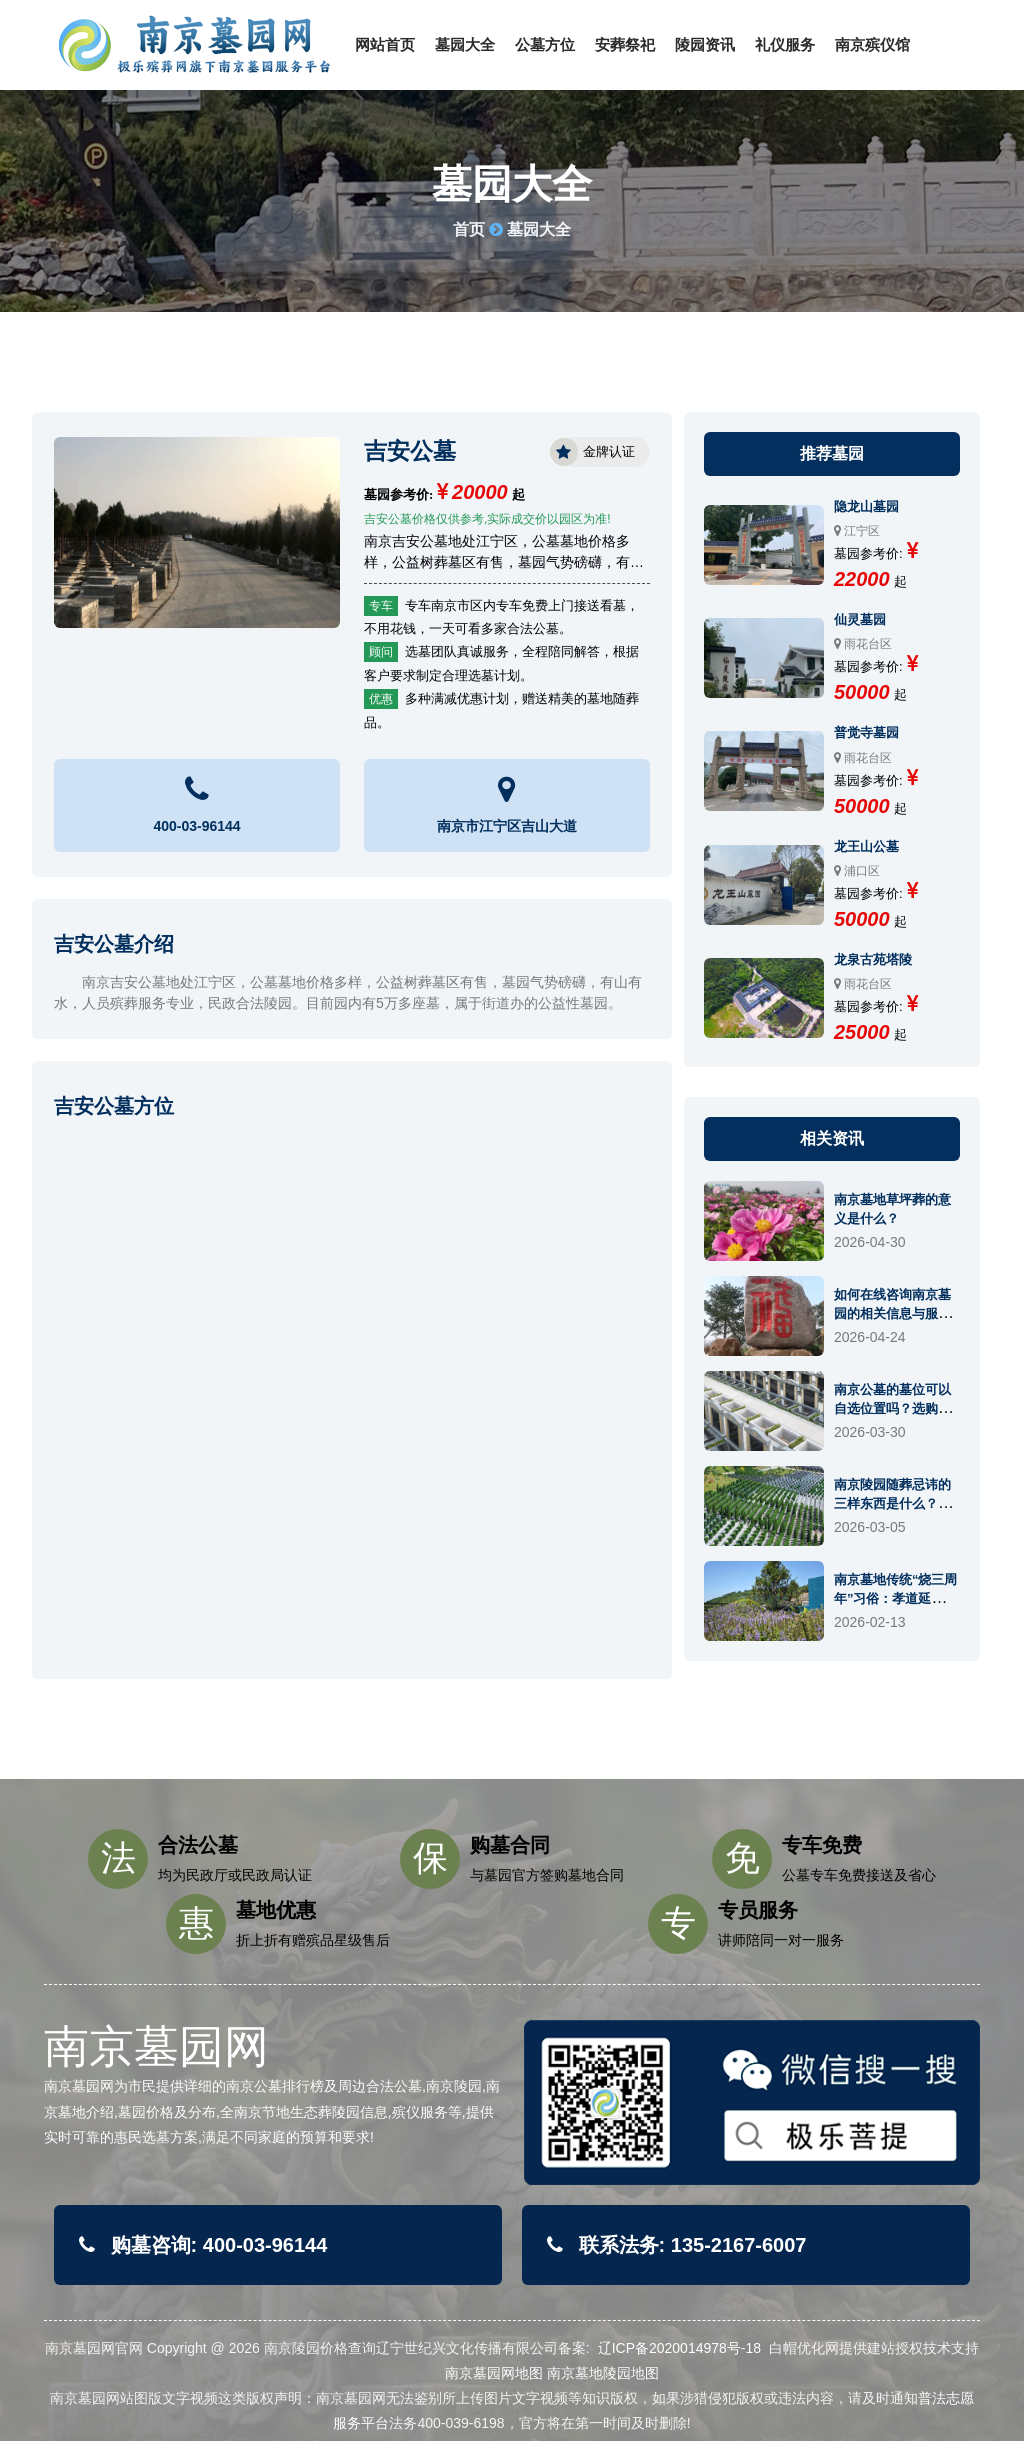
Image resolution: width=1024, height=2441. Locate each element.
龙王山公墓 (866, 846)
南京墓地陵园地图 (603, 2373)
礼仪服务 (785, 44)
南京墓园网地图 (494, 2373)
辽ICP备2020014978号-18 (679, 2348)
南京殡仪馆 (872, 44)
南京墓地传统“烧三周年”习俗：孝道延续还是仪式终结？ (896, 1598)
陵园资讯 (705, 44)
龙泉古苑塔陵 (873, 959)
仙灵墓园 (860, 619)
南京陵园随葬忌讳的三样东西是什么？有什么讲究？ (892, 1503)
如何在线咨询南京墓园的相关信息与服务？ (892, 1313)
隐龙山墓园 (866, 506)
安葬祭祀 (625, 44)
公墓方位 (545, 44)
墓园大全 (465, 44)
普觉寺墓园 (866, 732)
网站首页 (385, 44)
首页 (469, 229)
